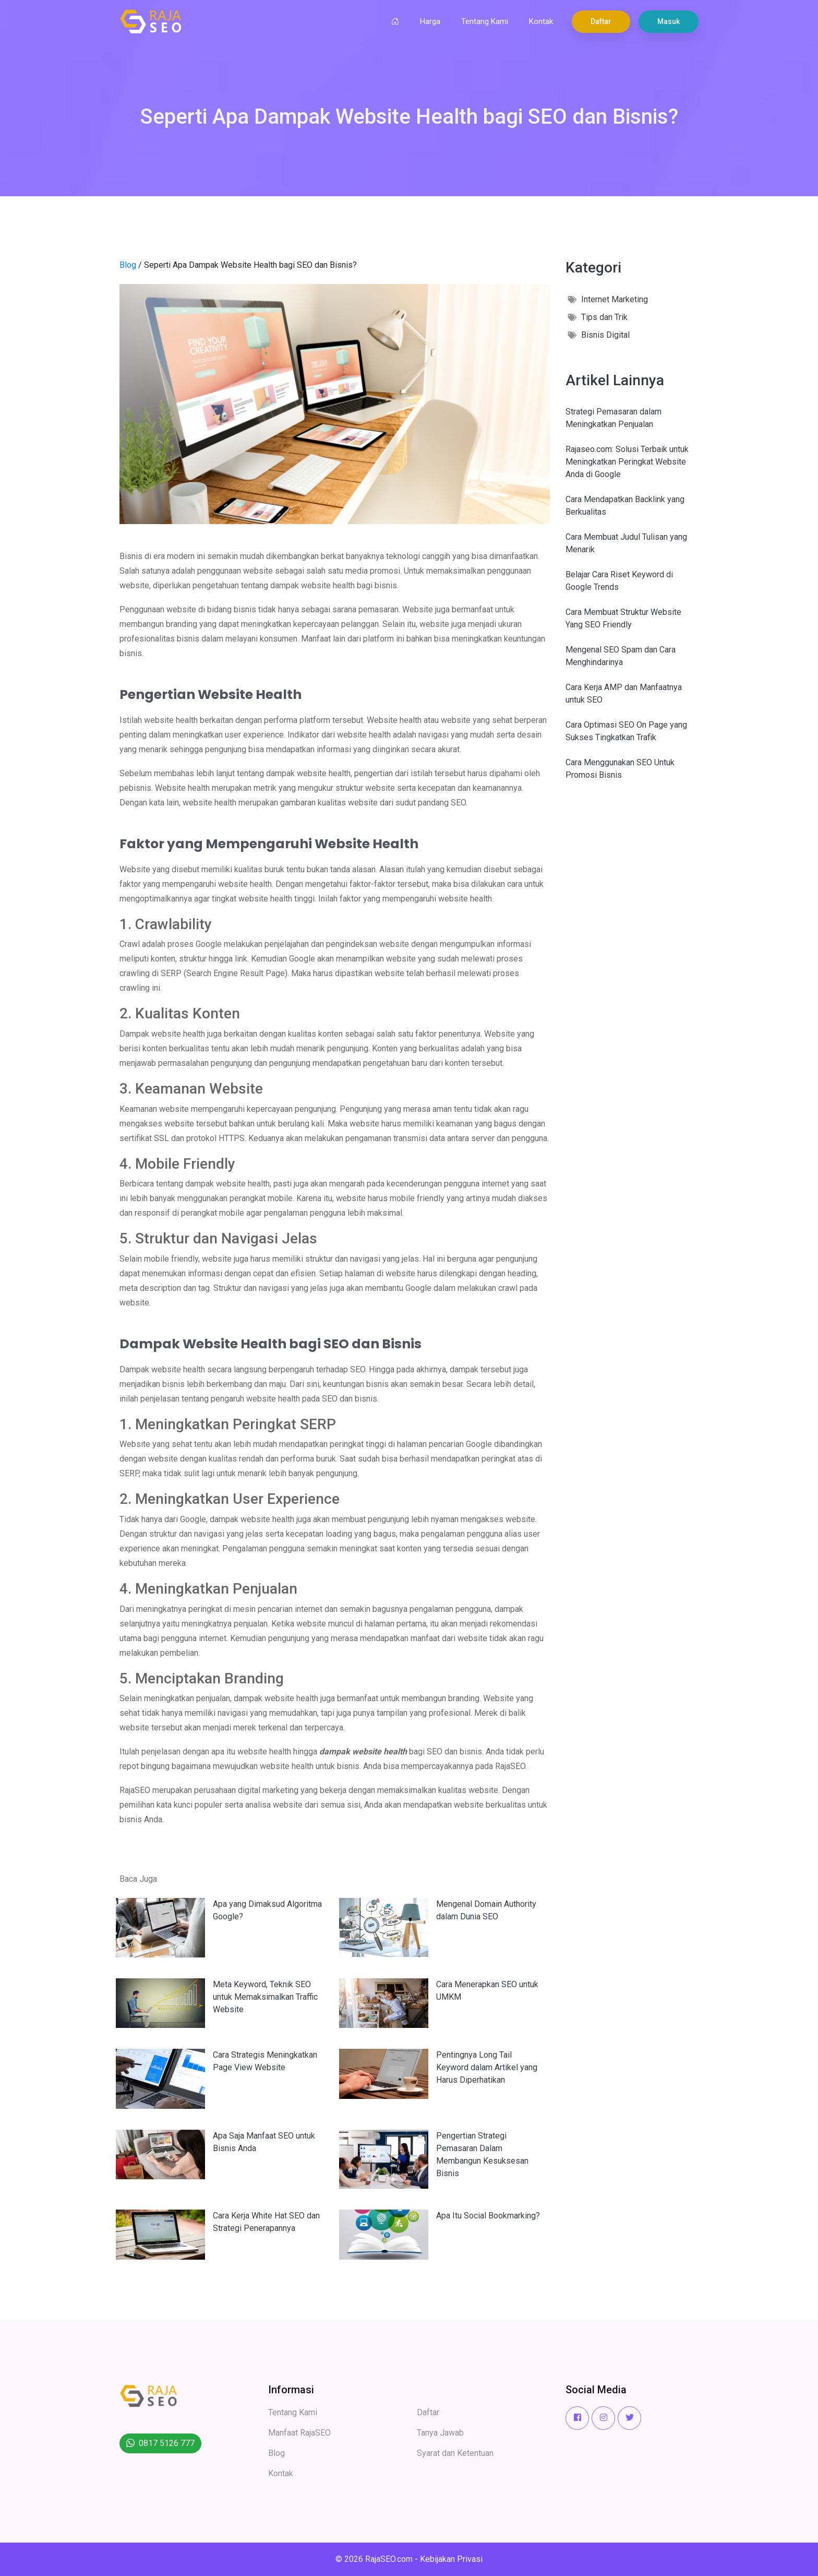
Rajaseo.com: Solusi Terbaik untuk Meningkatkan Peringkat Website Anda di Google (627, 461)
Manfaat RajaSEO (299, 2433)
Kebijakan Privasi (451, 2559)
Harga (430, 21)
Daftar (601, 21)
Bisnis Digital (605, 335)
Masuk (668, 21)
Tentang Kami (484, 21)
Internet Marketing (614, 299)
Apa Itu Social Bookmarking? (488, 2216)
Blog (127, 265)
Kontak (541, 21)
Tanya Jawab (440, 2433)
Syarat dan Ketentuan (455, 2453)
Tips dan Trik (604, 317)
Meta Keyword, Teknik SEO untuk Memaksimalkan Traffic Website (265, 1996)
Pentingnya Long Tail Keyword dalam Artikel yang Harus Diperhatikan (486, 2067)
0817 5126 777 (167, 2443)
